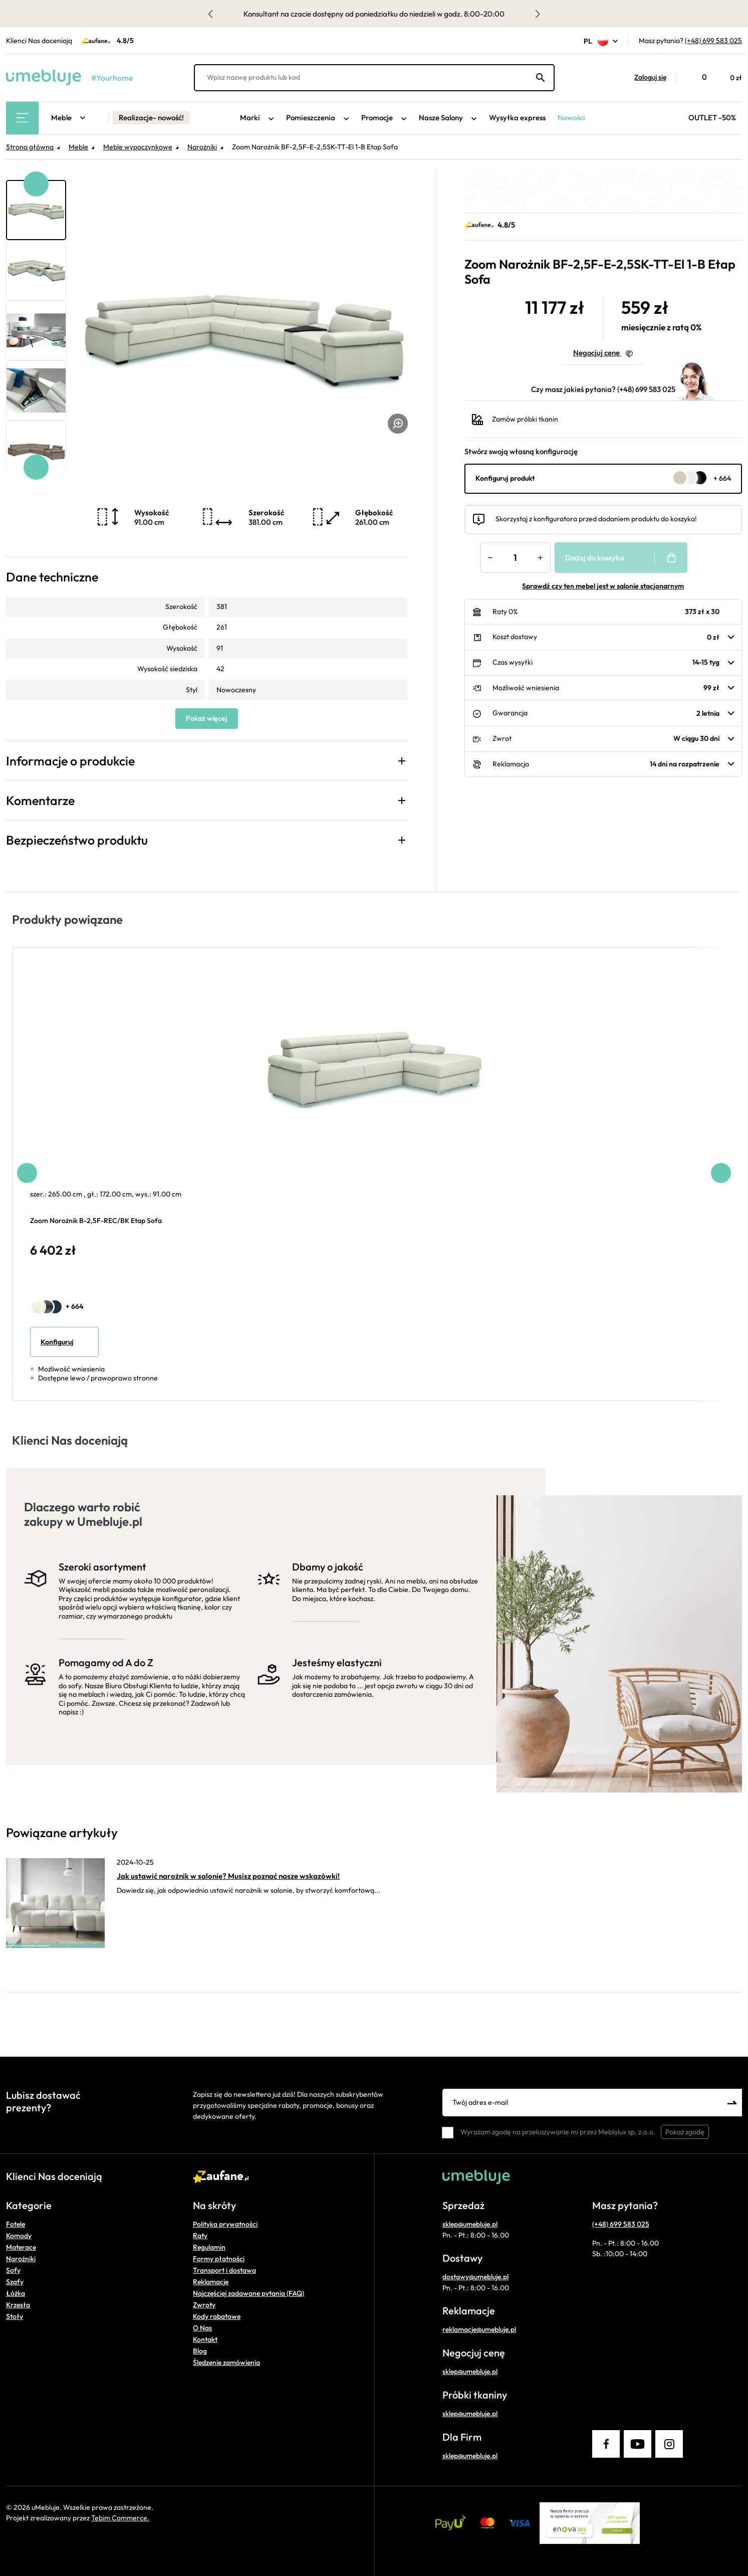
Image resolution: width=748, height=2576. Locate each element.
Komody (19, 2235)
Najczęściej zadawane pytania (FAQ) (248, 2293)
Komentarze (40, 800)
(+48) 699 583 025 (713, 40)
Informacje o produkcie (70, 760)
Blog (200, 2350)
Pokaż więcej (206, 718)
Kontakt (205, 2339)
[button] (645, 78)
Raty (200, 2235)
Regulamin (209, 2247)
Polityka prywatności (225, 2224)
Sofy (13, 2270)
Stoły (14, 2316)
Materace (21, 2247)
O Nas (202, 2327)
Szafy (15, 2281)
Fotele (15, 2224)
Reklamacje (210, 2281)
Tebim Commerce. (120, 2517)
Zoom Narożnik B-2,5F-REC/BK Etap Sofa (96, 1220)
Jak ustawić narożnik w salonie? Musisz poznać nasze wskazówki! (228, 1876)
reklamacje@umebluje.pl (479, 2329)
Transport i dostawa (224, 2270)
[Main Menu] (22, 118)
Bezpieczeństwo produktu (77, 840)
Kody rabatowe (216, 2316)
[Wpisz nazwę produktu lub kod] (374, 77)
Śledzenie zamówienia (226, 2362)
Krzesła (18, 2304)
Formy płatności (218, 2258)
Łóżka (15, 2293)
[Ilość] (515, 558)
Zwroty (204, 2304)
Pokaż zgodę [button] (684, 2131)
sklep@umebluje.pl (469, 2224)
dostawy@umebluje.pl (475, 2276)
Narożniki (21, 2258)
